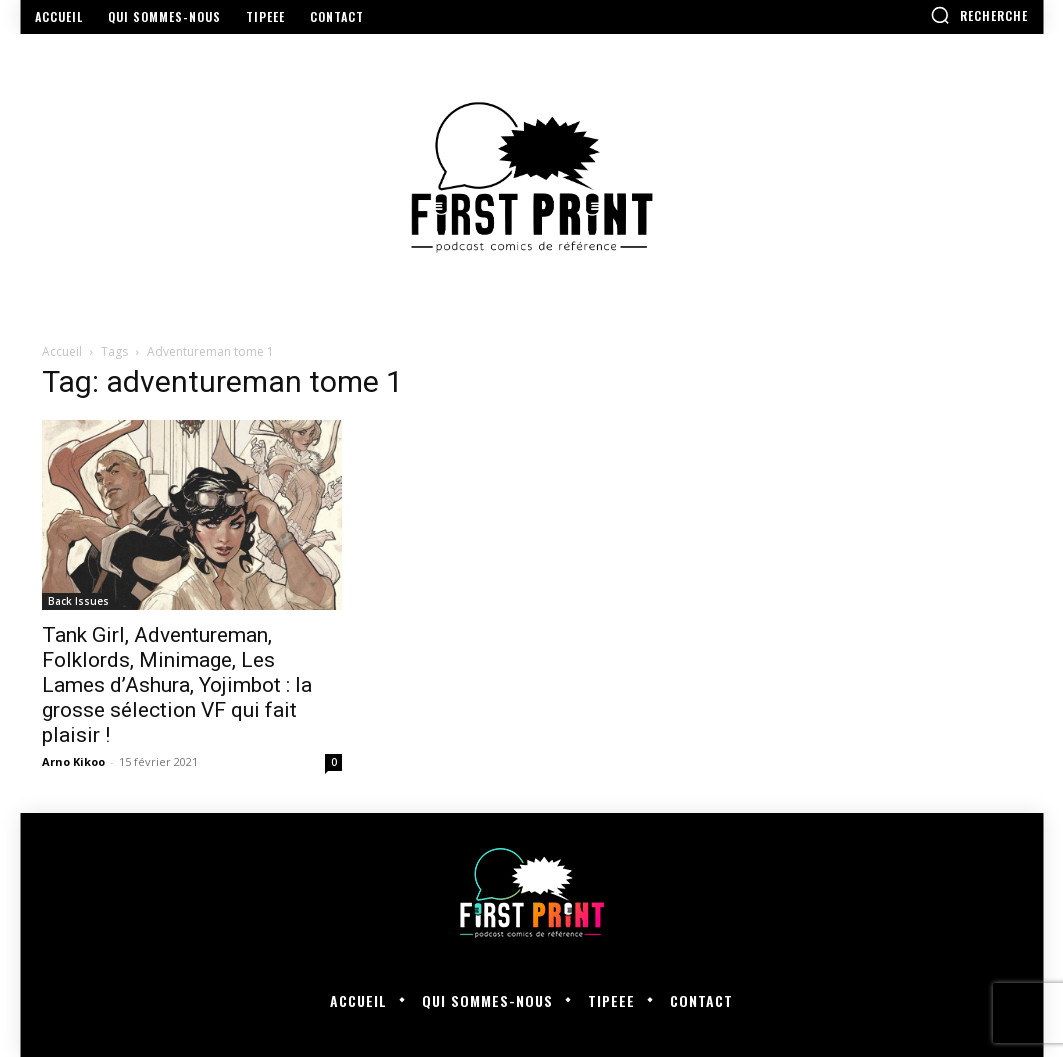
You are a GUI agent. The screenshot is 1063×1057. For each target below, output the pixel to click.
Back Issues (78, 601)
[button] (979, 15)
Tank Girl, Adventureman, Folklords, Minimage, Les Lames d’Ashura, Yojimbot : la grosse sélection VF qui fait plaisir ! (177, 685)
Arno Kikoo (73, 761)
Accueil (62, 351)
